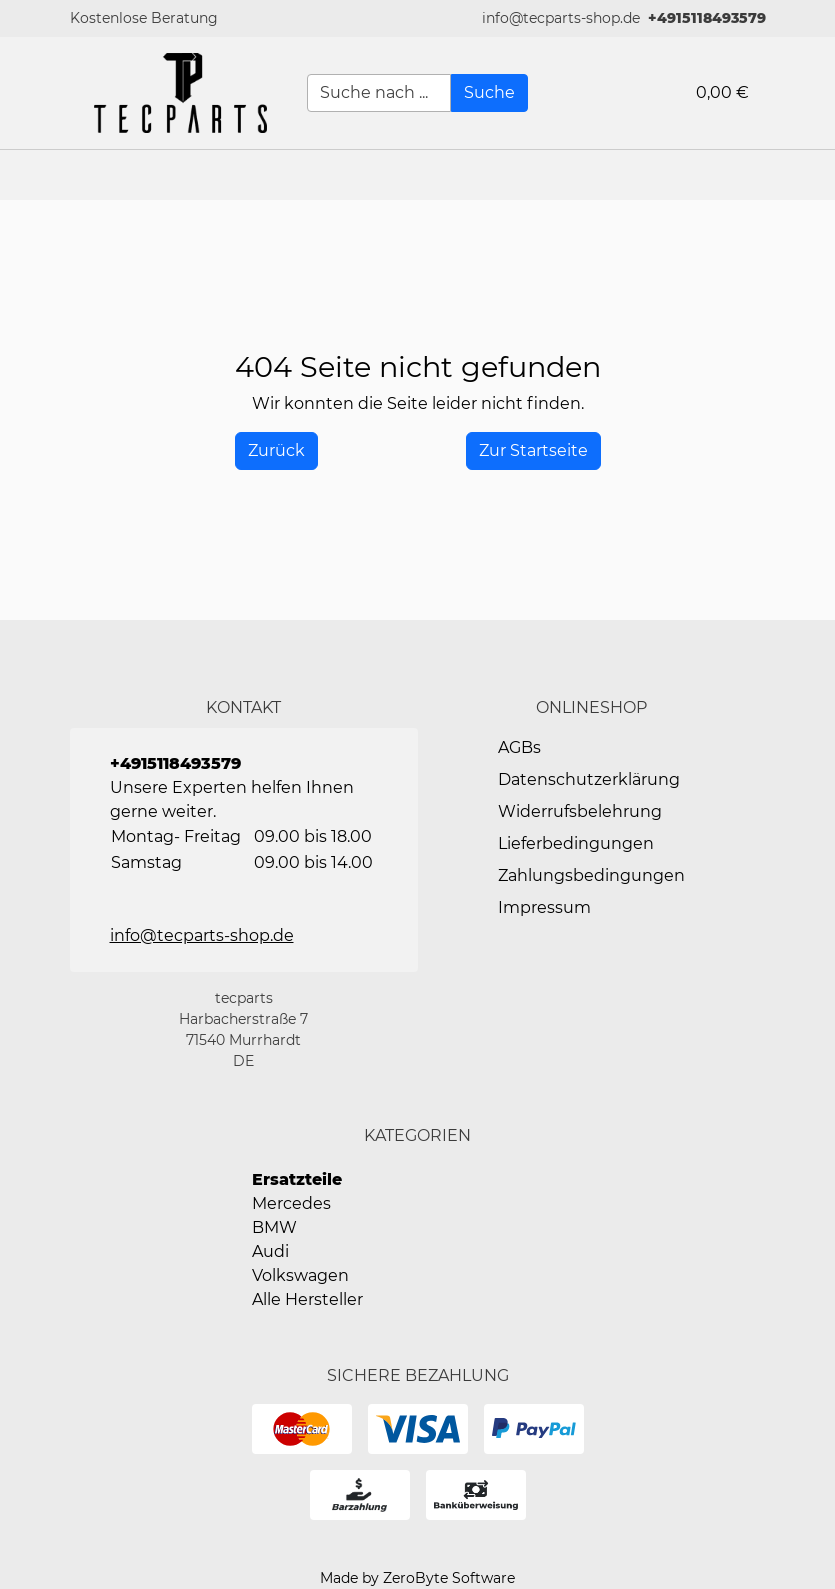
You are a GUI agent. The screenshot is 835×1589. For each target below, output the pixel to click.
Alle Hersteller (307, 1299)
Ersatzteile (297, 1179)
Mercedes (291, 1203)
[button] (810, 175)
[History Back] (276, 451)
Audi (270, 1251)
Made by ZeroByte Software (417, 1578)
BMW (274, 1227)
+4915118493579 (707, 18)
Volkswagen (300, 1275)
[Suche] (489, 93)
